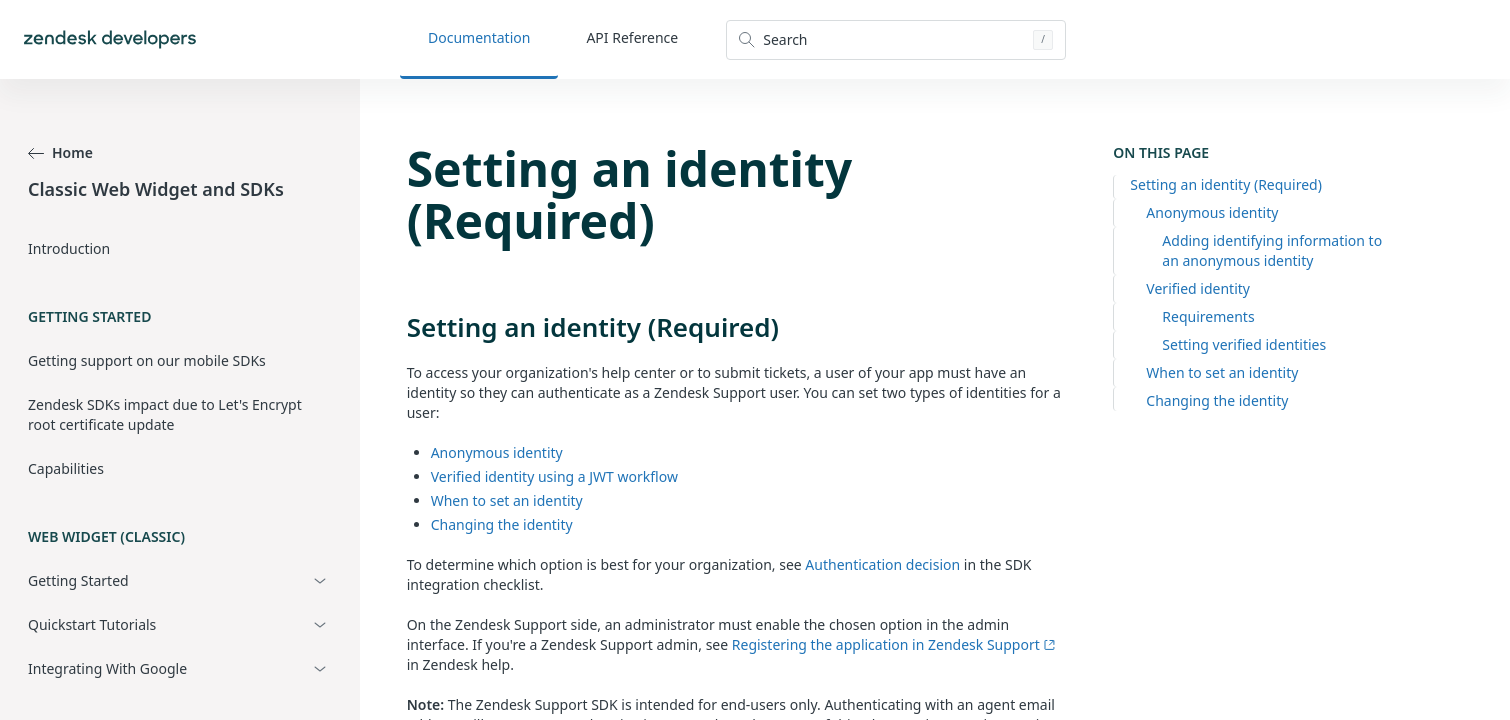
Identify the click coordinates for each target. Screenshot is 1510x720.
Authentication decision (882, 564)
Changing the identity (1217, 400)
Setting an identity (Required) (1226, 184)
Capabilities (66, 468)
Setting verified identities (1244, 344)
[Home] (110, 39)
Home (60, 152)
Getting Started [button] (78, 580)
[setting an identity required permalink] (397, 327)
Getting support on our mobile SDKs (147, 360)
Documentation (479, 37)
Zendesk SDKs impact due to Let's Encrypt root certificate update (165, 414)
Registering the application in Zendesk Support (893, 644)
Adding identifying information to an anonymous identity (1272, 250)
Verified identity (1198, 288)
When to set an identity (1222, 372)
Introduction (69, 248)
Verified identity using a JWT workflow (554, 476)
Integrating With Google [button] (107, 668)
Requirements (1208, 316)
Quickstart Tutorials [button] (92, 624)
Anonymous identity (1212, 212)
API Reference (632, 37)
